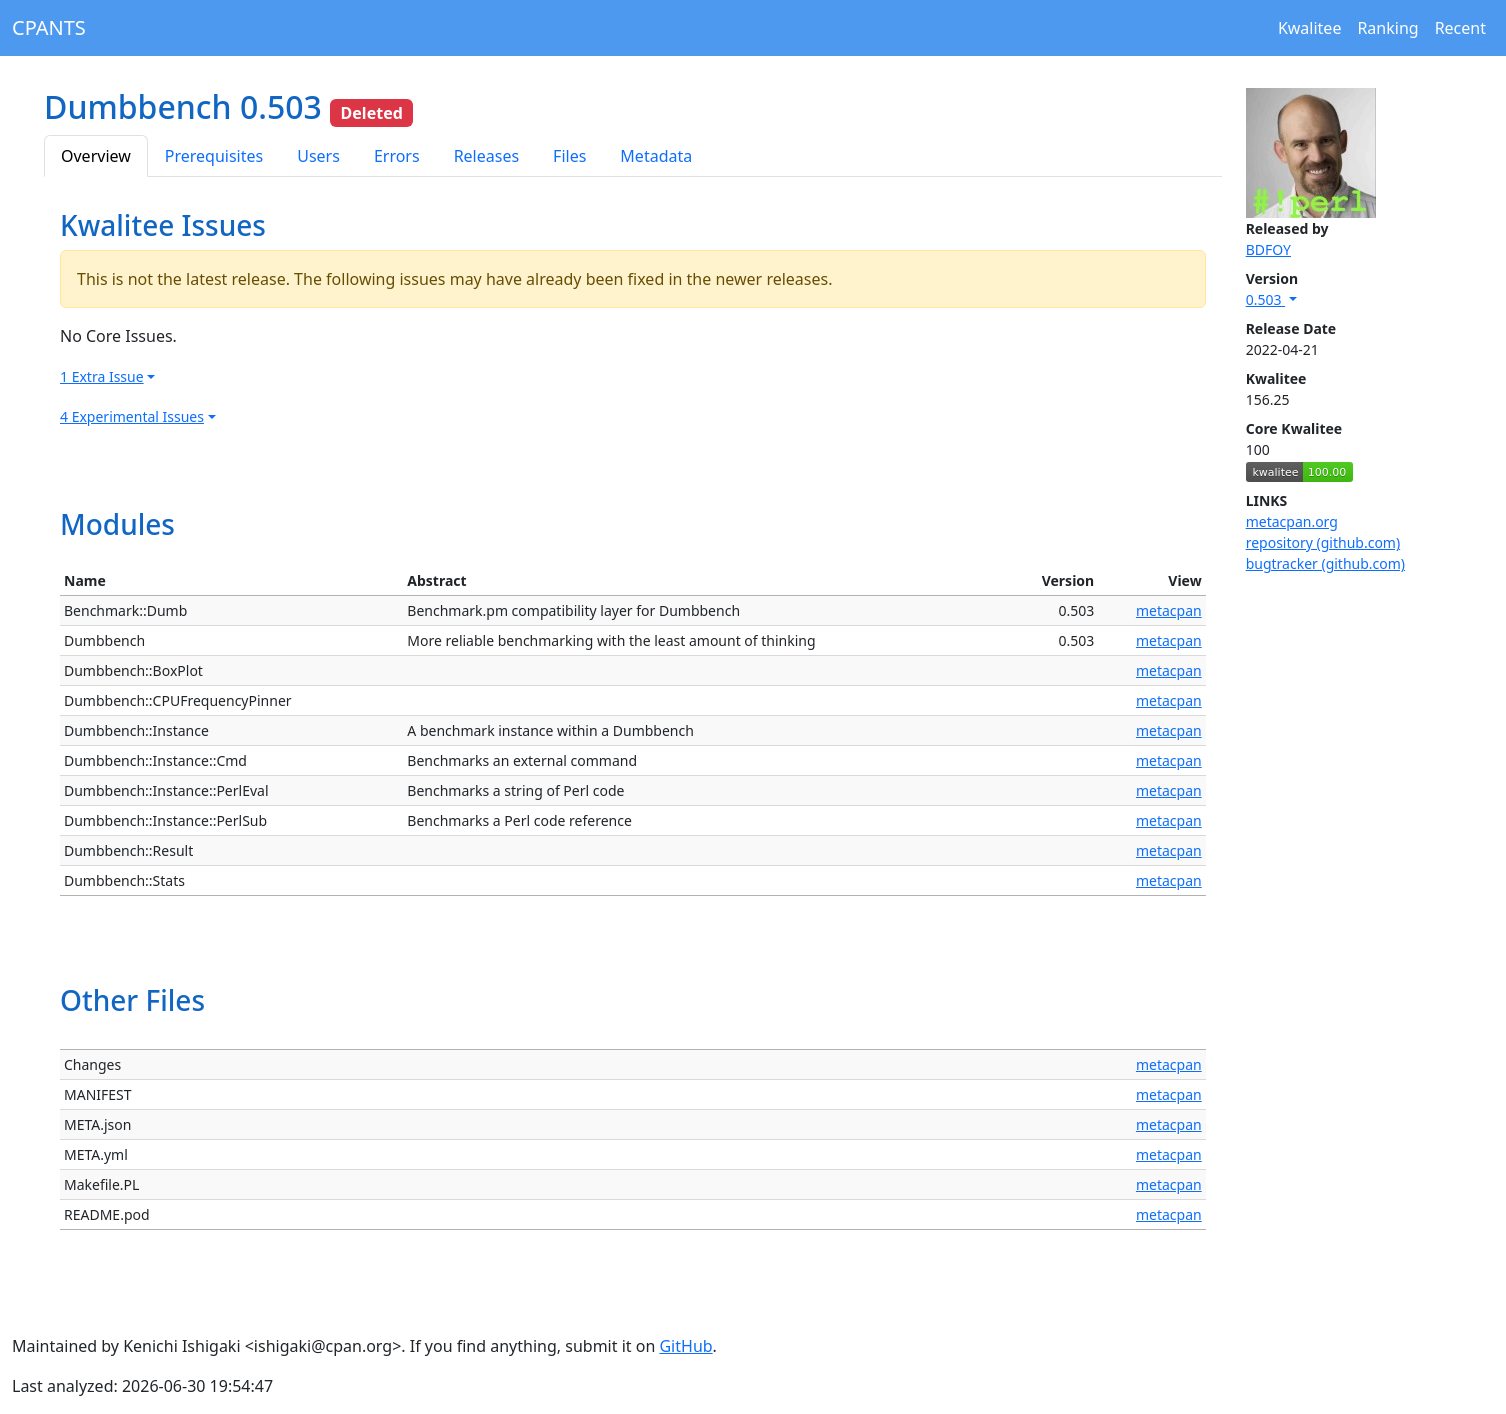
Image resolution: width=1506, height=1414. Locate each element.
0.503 (1265, 299)
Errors (397, 156)
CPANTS (49, 27)
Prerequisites (214, 156)
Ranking (1387, 28)
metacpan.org (1292, 521)
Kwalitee (1310, 28)
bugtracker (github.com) (1325, 563)
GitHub (685, 1346)
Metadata (656, 156)
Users (318, 156)
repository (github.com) (1323, 542)
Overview (96, 156)
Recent (1460, 28)
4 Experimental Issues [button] (132, 416)
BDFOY (1268, 249)
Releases (486, 156)
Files (569, 156)
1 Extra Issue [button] (102, 376)
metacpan (1169, 610)
